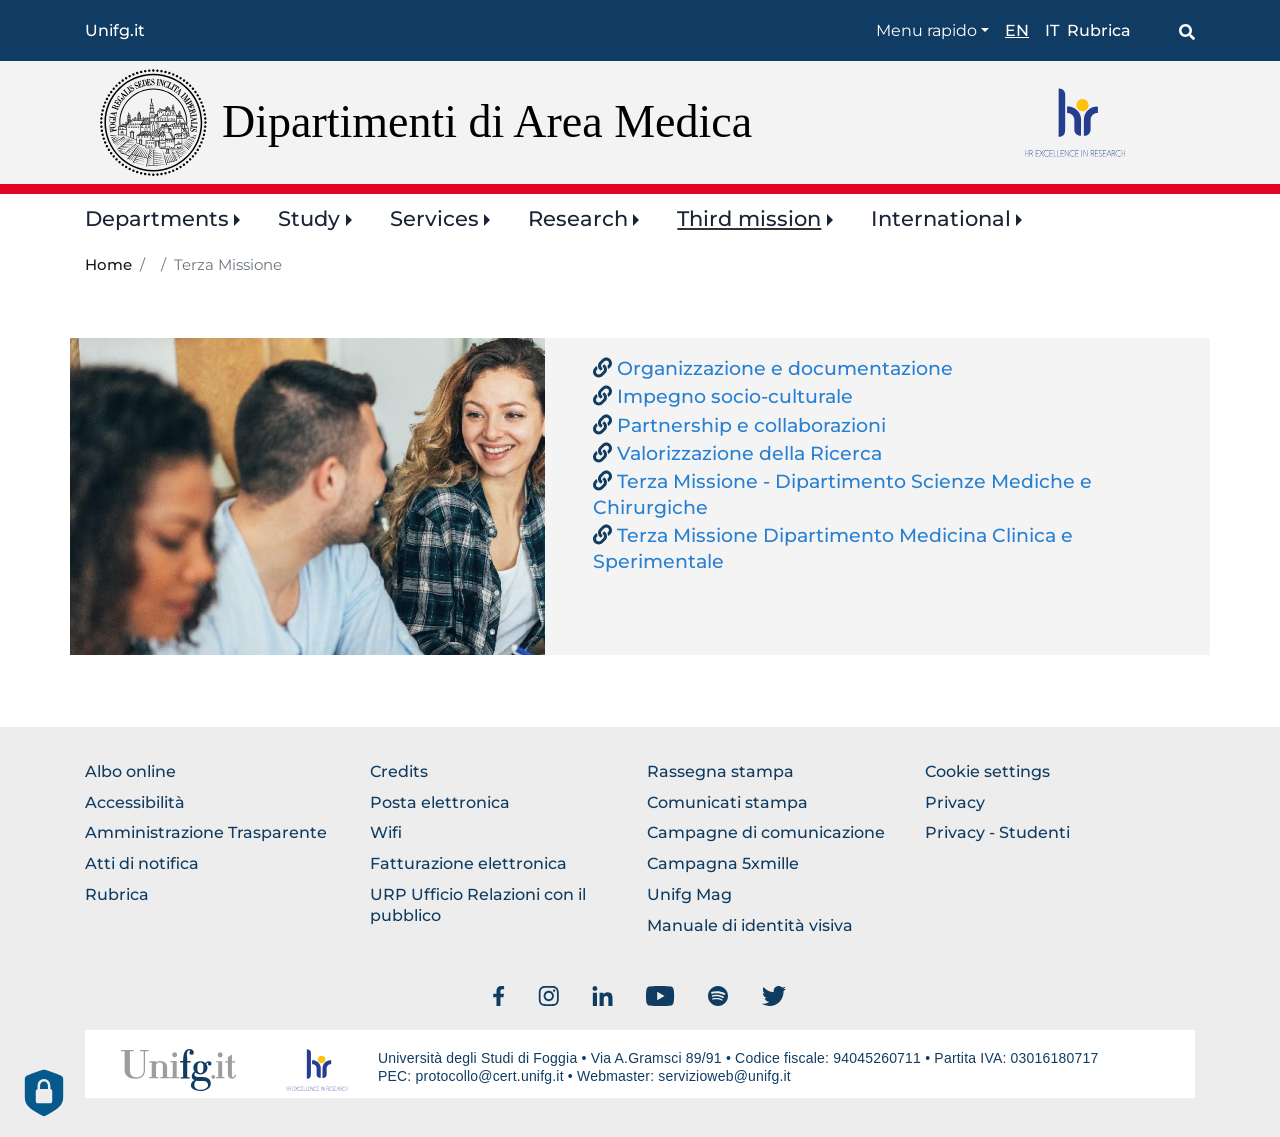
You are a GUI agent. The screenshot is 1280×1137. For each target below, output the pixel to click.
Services (434, 218)
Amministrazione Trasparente (206, 832)
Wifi (386, 832)
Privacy (955, 802)
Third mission (749, 218)
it (1052, 30)
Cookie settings (987, 771)
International (941, 218)
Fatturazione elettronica (468, 863)
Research (578, 218)
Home (108, 265)
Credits (399, 771)
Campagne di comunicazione (766, 832)
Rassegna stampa (720, 771)
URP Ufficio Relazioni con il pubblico (478, 905)
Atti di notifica (142, 863)
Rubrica (1099, 30)
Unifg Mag (689, 894)
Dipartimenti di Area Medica (487, 121)
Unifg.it (115, 30)
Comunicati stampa (727, 802)
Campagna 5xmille (723, 863)
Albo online (130, 771)
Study (309, 218)
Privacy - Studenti (997, 832)
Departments (157, 218)
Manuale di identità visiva (750, 925)
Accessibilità (135, 802)
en (1017, 30)
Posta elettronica (440, 802)
